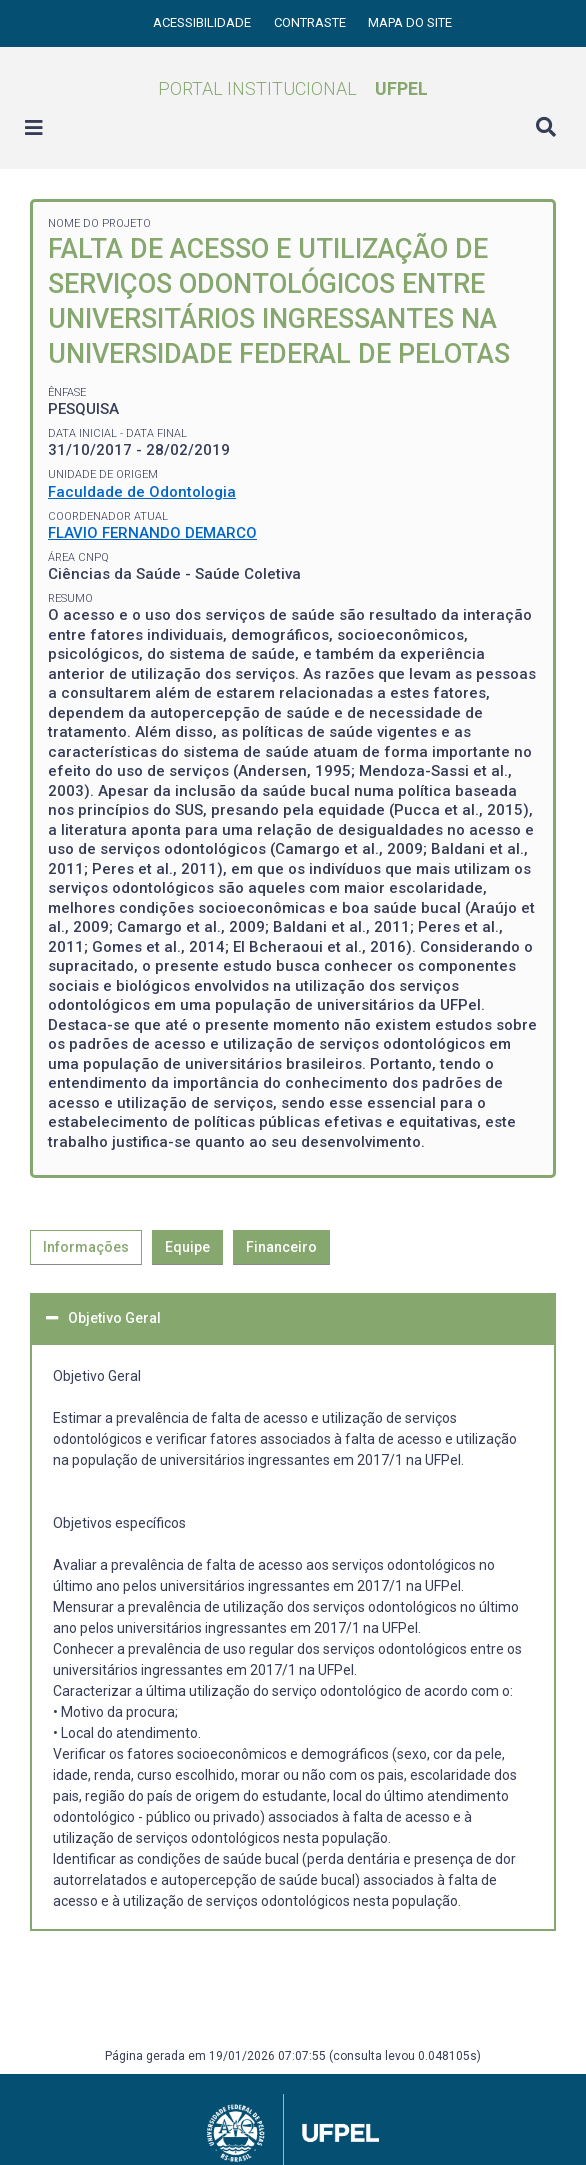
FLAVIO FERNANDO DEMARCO (152, 533)
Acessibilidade (203, 22)
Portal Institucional (293, 88)
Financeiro (281, 1247)
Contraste (311, 22)
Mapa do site (410, 22)
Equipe (187, 1247)
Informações (86, 1247)
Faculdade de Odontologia (142, 492)
